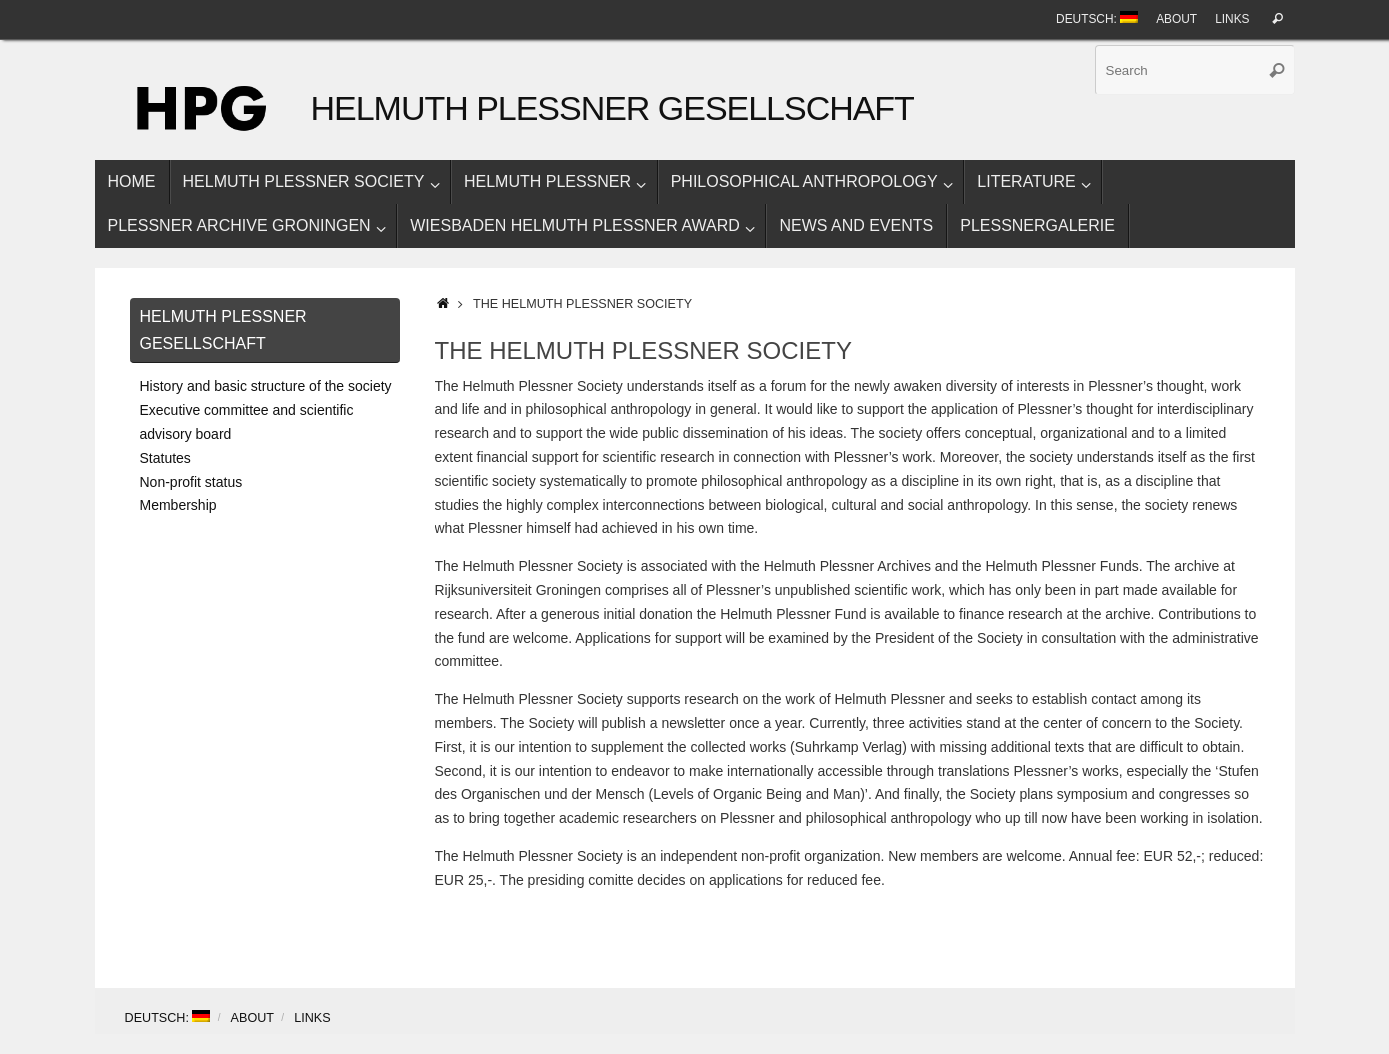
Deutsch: (1097, 18)
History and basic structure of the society (266, 386)
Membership (178, 505)
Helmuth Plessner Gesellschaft (612, 108)
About (1176, 19)
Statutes (165, 458)
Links (1232, 19)
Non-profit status (191, 482)
